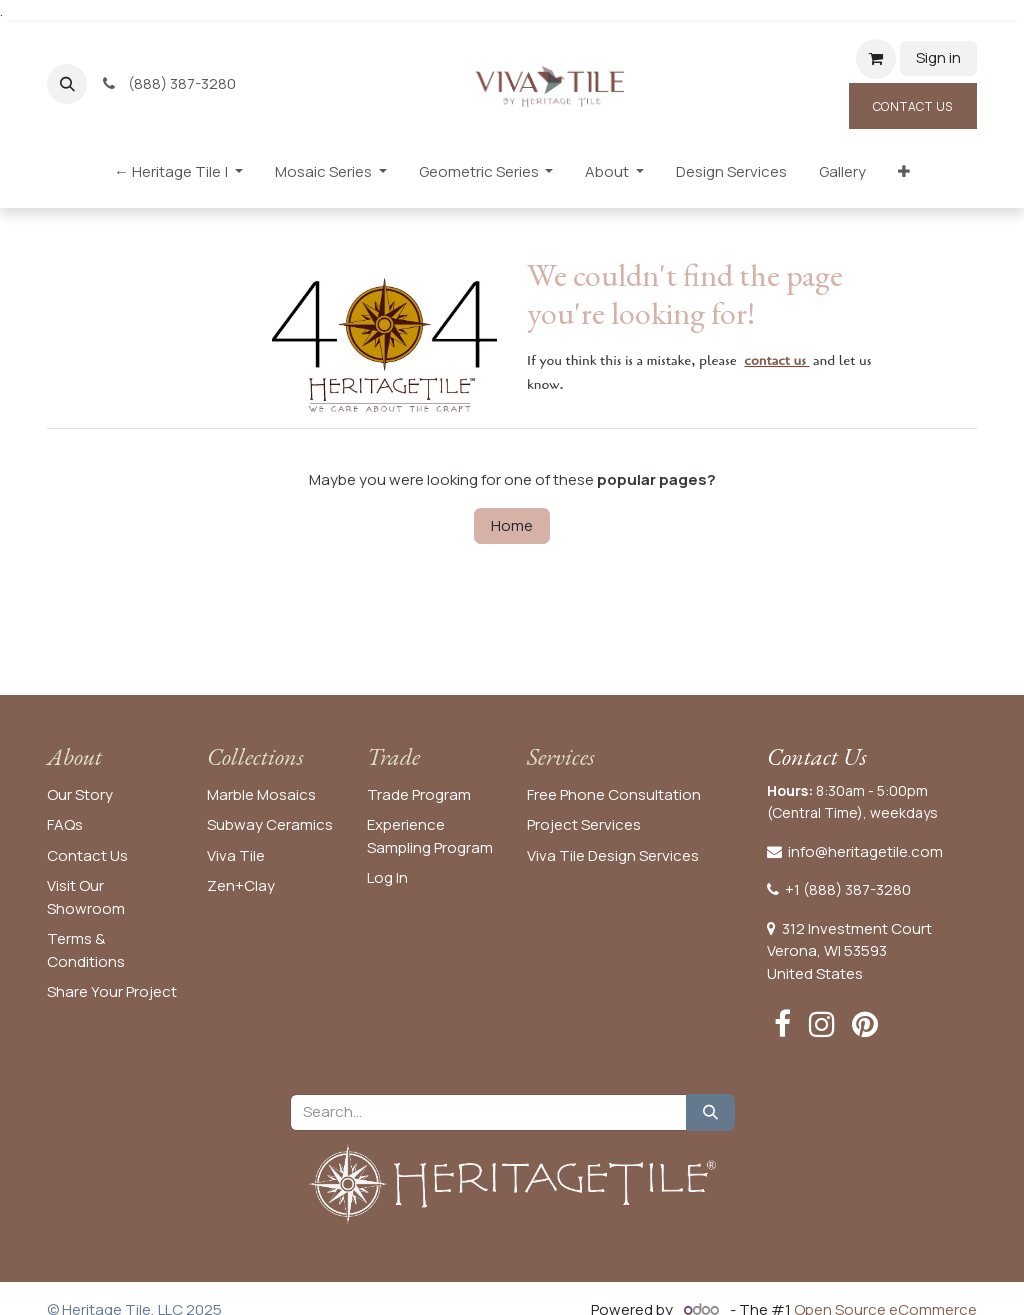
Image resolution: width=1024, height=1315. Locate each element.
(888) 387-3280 (170, 83)
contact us (775, 360)
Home (512, 525)
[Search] (710, 1112)
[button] (67, 84)
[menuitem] (178, 176)
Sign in (938, 57)
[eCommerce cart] (876, 59)
